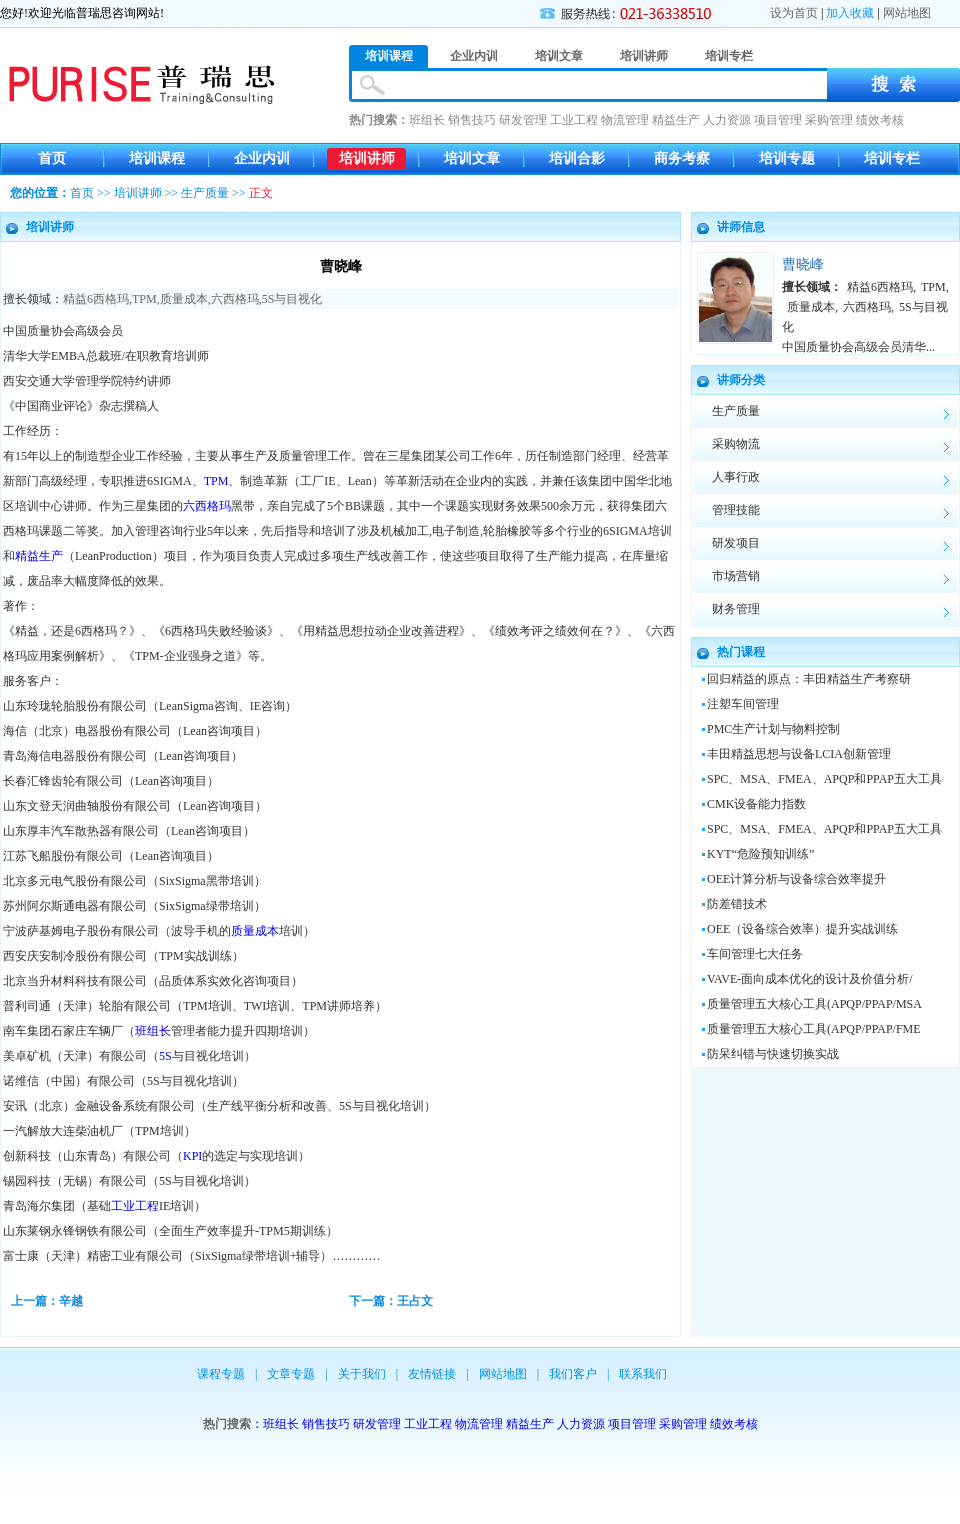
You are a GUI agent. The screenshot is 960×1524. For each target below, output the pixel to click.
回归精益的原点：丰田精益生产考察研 (809, 679)
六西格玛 (235, 299)
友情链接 (432, 1374)
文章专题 (291, 1374)
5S (165, 1056)
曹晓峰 (803, 264)
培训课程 (157, 158)
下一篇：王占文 (391, 1301)
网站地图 (907, 13)
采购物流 (736, 444)
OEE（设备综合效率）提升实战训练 (802, 929)
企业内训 (262, 158)
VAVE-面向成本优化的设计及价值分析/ (810, 979)
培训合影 (577, 158)
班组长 (427, 120)
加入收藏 (850, 13)
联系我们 (643, 1374)
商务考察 (682, 158)
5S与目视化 (292, 299)
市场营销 (736, 576)
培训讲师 (367, 158)
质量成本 (184, 299)
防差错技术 (737, 904)
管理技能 (736, 510)
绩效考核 (880, 120)
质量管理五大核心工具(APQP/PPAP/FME (814, 1029)
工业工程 (574, 120)
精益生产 (676, 120)
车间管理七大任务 (755, 954)
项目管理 (778, 120)
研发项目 (736, 543)
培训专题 (787, 158)
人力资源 (727, 120)
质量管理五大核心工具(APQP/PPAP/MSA (814, 1004)
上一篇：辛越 (47, 1301)
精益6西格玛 (96, 299)
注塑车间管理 (743, 704)
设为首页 (794, 13)
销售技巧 (472, 120)
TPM (144, 299)
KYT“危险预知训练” (760, 854)
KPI (192, 1156)
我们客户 (573, 1374)
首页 (52, 158)
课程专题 (221, 1374)
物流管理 (625, 120)
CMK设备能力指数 (756, 804)
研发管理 (523, 120)
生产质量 (205, 193)
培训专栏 (892, 158)
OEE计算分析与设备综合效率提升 (796, 879)
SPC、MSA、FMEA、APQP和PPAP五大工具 (824, 779)
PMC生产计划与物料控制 (773, 729)
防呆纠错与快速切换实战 (773, 1054)
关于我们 (362, 1374)
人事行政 (736, 477)
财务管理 (736, 609)
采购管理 (829, 120)
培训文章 (472, 158)
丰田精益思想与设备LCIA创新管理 (799, 754)
